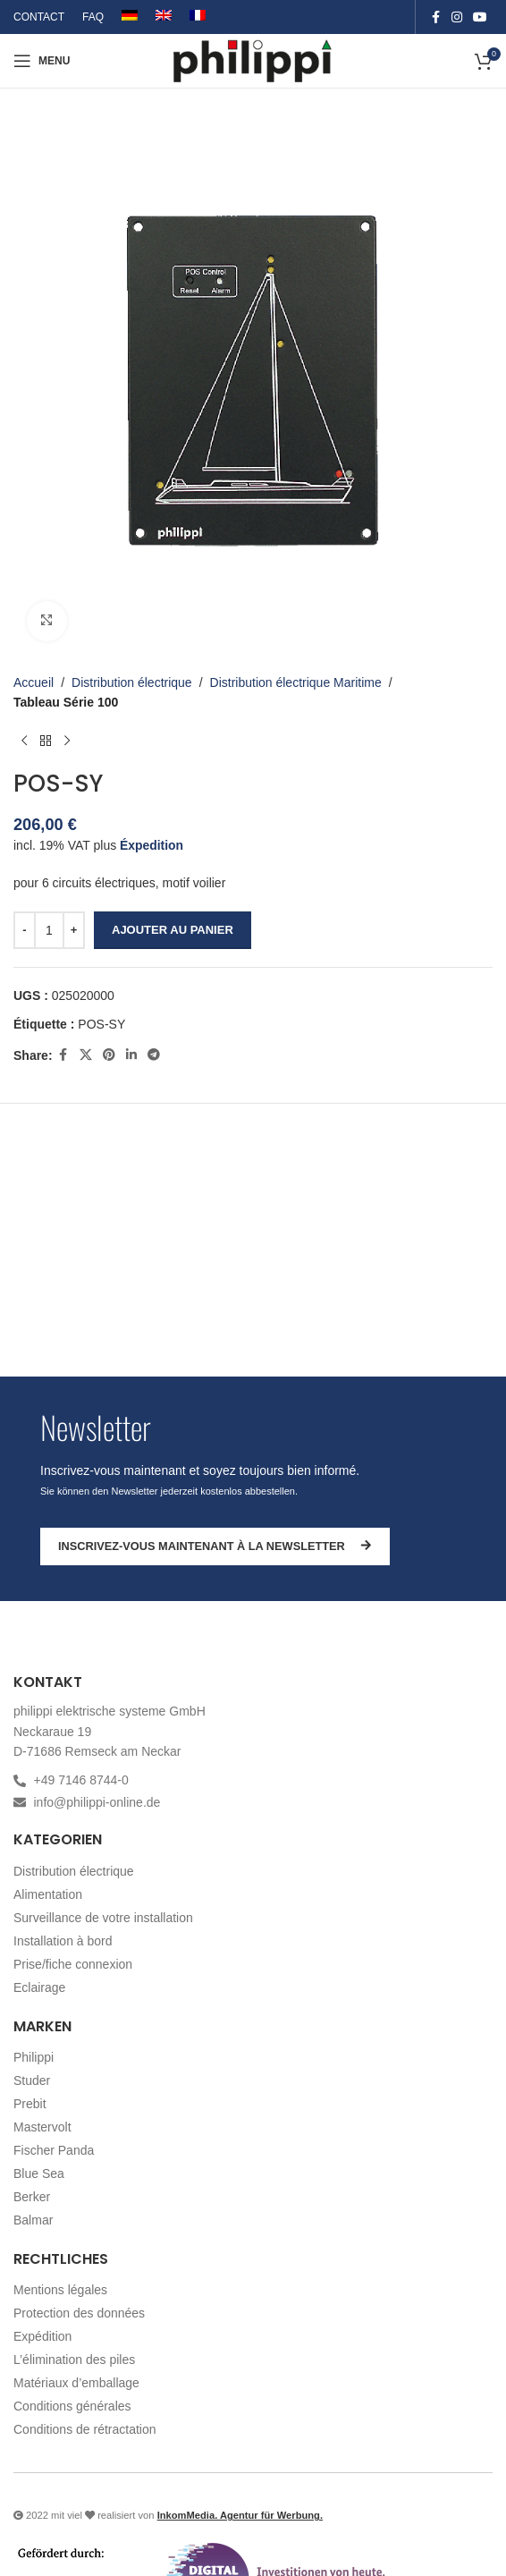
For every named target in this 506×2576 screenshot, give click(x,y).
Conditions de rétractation (84, 2429)
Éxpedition (152, 844)
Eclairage (39, 1987)
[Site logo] (253, 60)
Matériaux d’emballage (76, 2383)
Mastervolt (42, 2127)
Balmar (33, 2220)
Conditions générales (72, 2406)
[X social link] (85, 1055)
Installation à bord (63, 1941)
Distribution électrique (132, 682)
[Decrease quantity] (24, 929)
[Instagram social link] (457, 17)
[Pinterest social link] (109, 1055)
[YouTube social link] (480, 17)
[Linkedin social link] (131, 1055)
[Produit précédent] (24, 740)
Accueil (33, 682)
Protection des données (79, 2313)
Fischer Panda (53, 2150)
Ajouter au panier (172, 929)
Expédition (42, 2336)
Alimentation (47, 1894)
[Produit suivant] (67, 740)
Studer (31, 2080)
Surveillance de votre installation (103, 1918)
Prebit (29, 2104)
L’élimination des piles (74, 2359)
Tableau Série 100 (65, 702)
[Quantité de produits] (49, 929)
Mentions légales (60, 2290)
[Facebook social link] (435, 17)
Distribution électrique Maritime (296, 682)
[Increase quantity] (74, 929)
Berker (31, 2197)
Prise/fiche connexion (72, 1964)
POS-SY (101, 1024)
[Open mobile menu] (41, 61)
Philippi (33, 2057)
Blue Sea (38, 2173)
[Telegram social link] (153, 1055)
